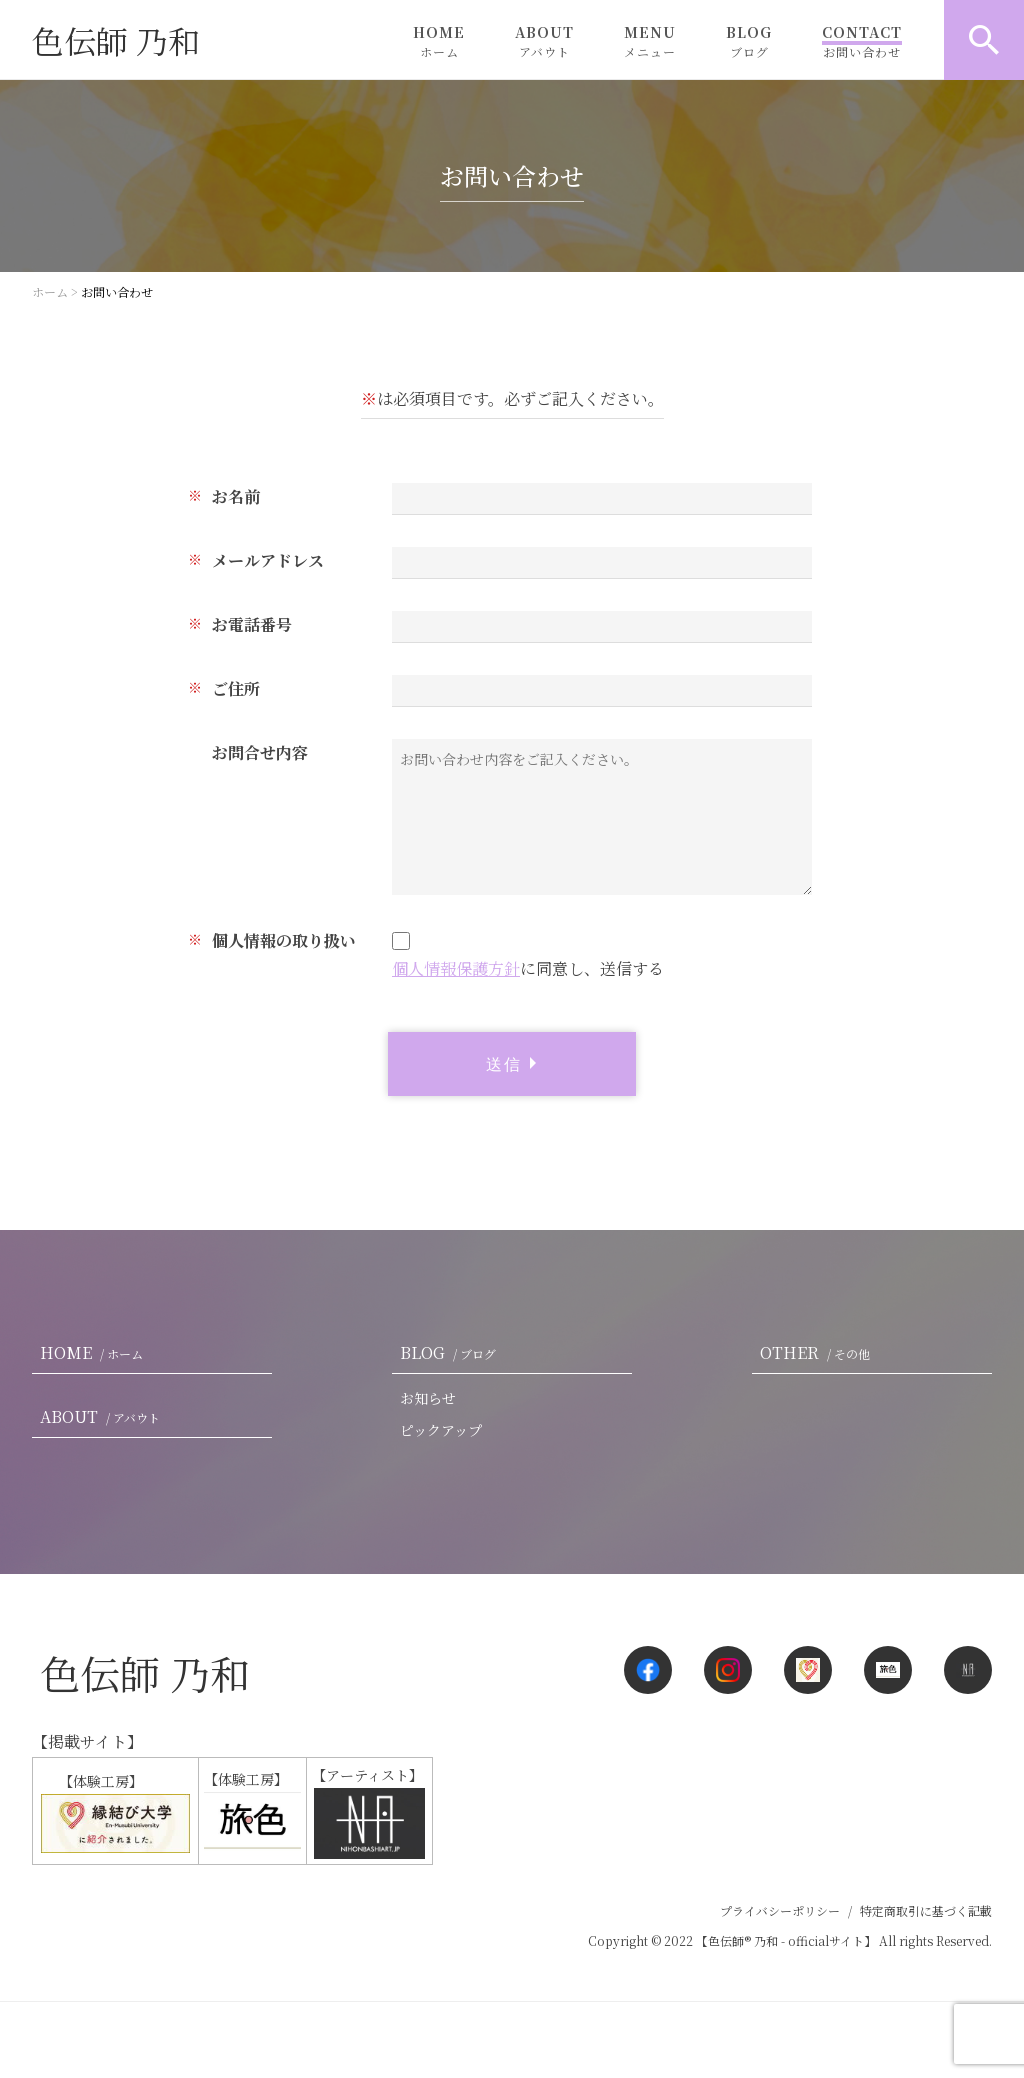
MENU (650, 41)
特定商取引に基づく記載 (926, 1910)
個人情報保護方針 (456, 968)
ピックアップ (441, 1430)
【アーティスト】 (368, 1812)
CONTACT (862, 41)
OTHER (819, 1352)
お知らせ (428, 1398)
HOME (439, 41)
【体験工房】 (114, 1812)
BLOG (749, 41)
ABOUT (544, 41)
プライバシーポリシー (780, 1910)
